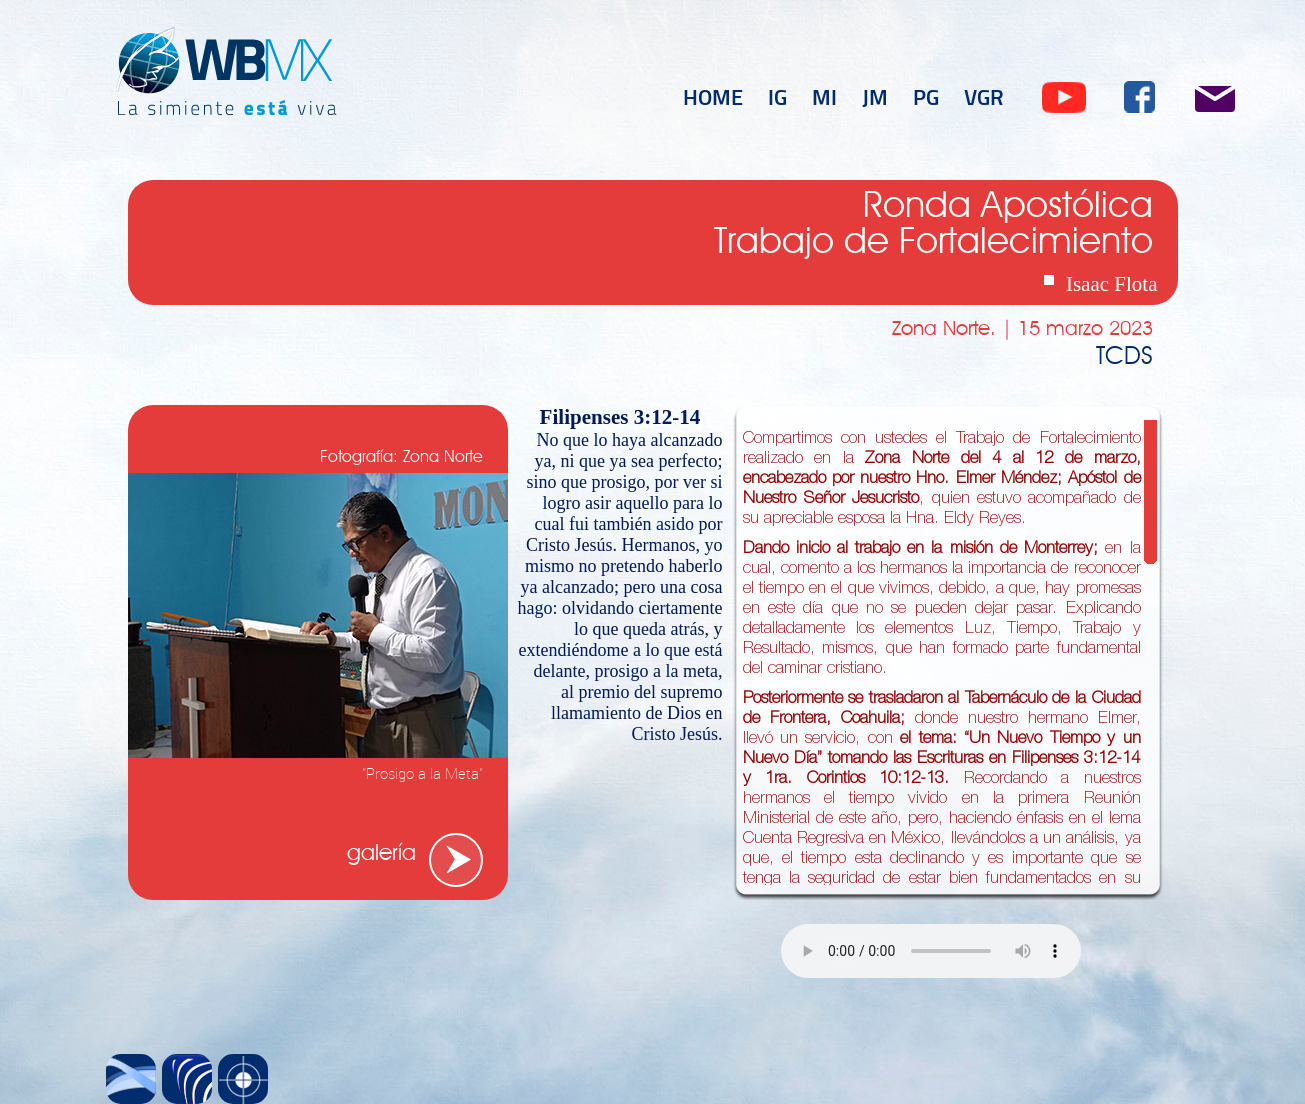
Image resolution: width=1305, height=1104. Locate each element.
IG (777, 96)
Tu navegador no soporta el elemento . (931, 951)
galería (381, 854)
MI (824, 96)
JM (875, 96)
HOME (713, 96)
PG (926, 96)
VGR (984, 96)
